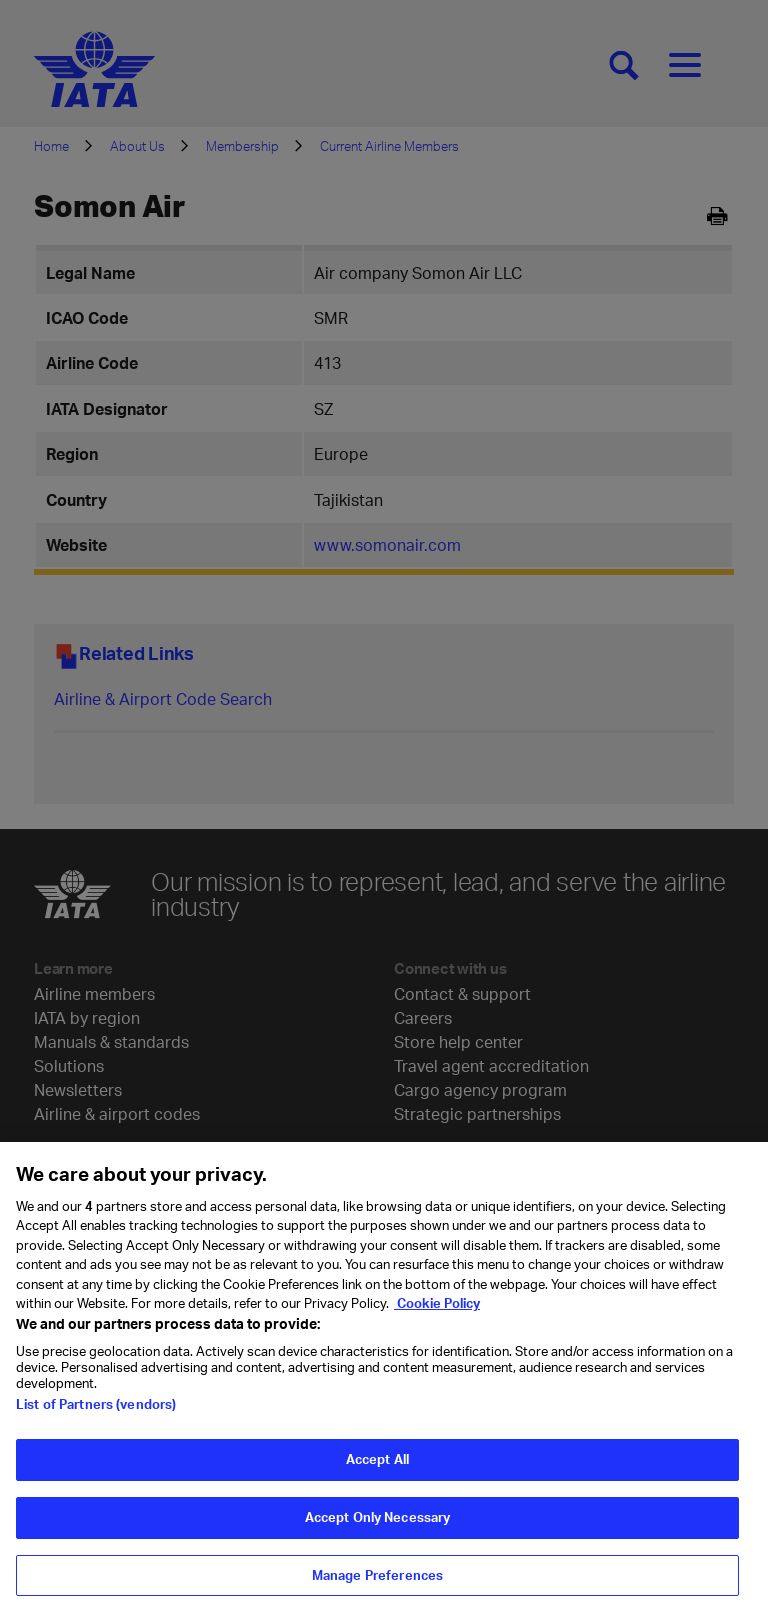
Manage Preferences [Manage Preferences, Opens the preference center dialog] (377, 1585)
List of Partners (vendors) (96, 1415)
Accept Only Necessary (378, 1527)
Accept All (377, 1470)
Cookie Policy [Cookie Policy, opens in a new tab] (437, 1314)
